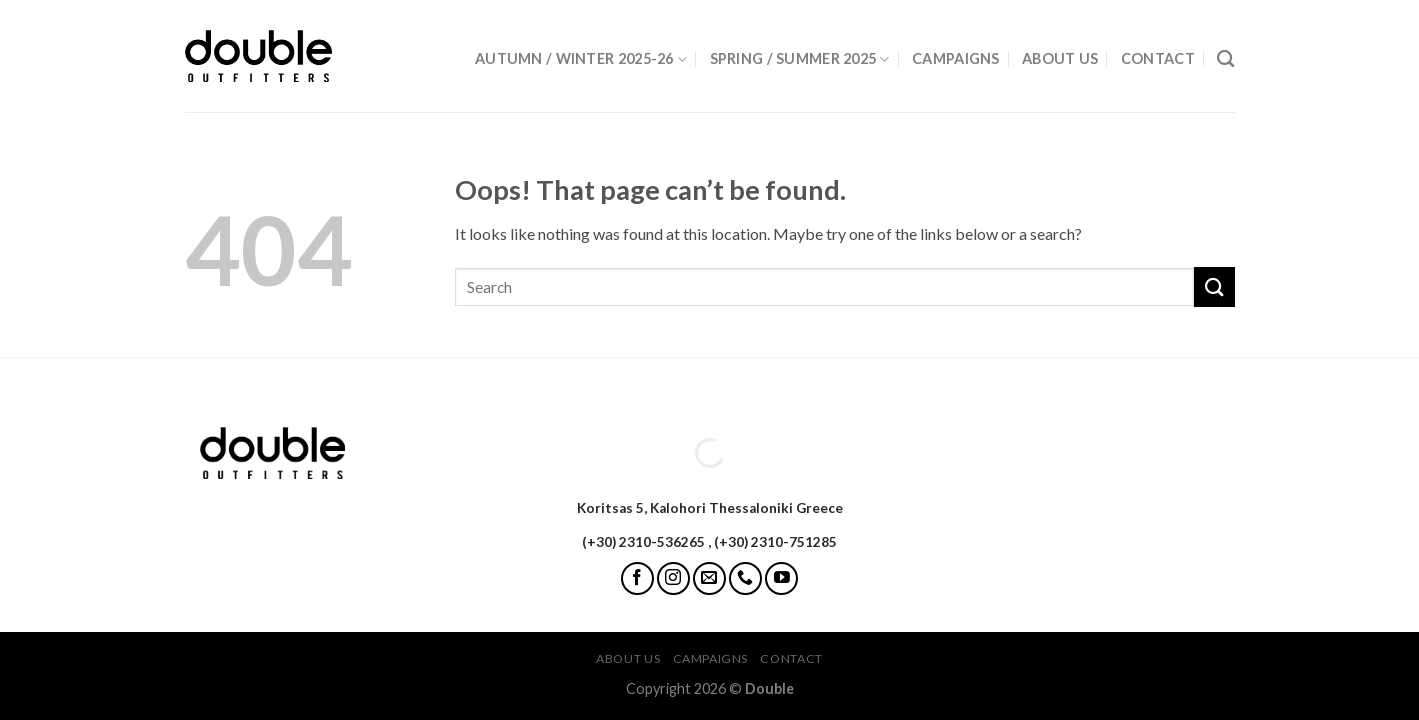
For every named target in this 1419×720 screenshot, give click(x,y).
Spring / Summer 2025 (800, 59)
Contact (1158, 58)
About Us (1060, 58)
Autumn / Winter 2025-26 (581, 59)
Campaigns (956, 58)
